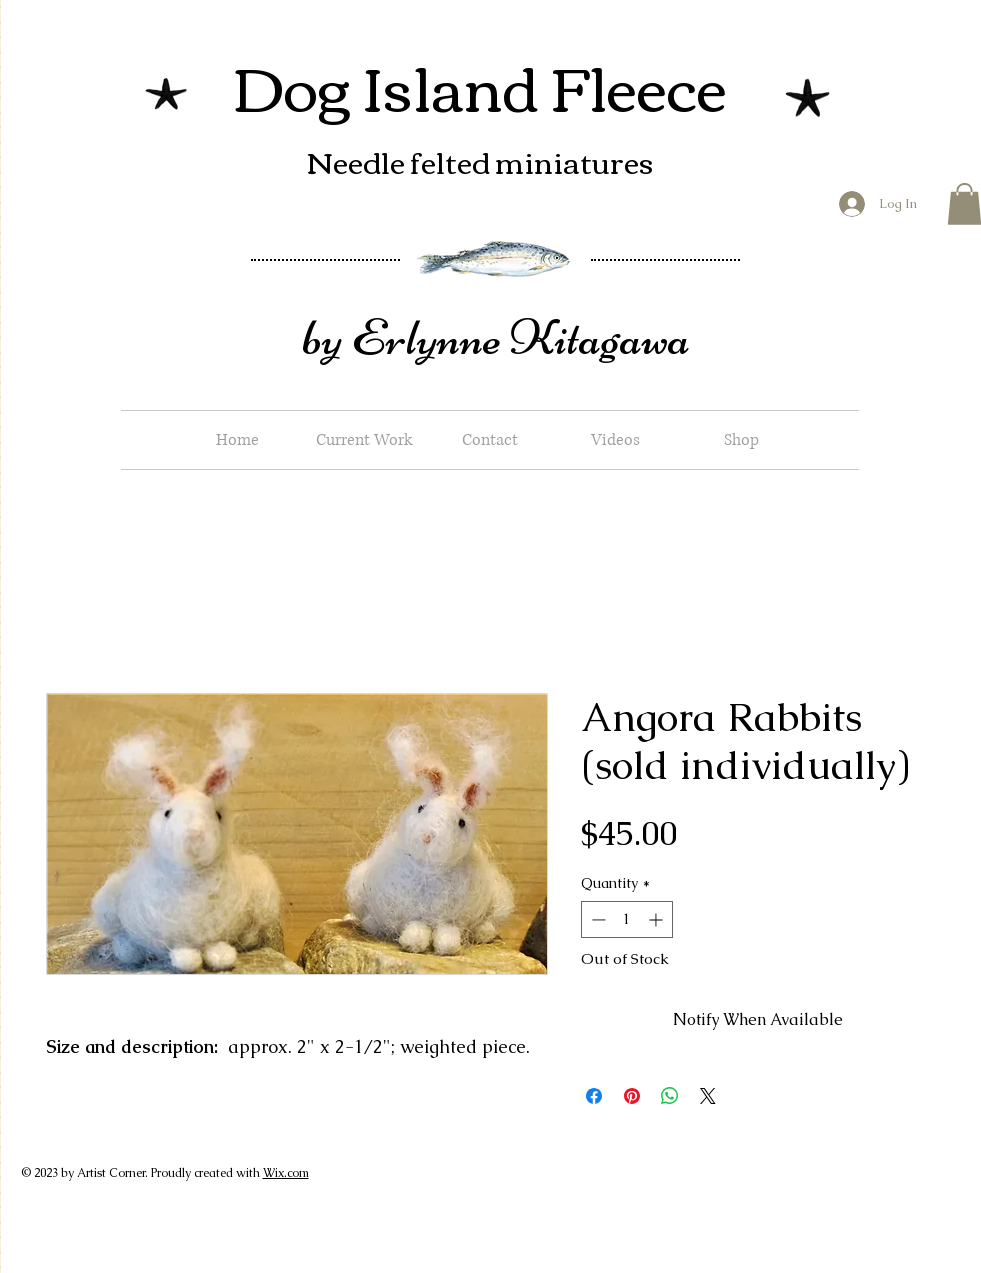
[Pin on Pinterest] (632, 1096)
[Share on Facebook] (594, 1096)
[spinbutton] (627, 919)
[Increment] (657, 919)
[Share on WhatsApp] (670, 1096)
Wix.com (286, 1173)
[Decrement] (596, 919)
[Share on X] (708, 1096)
